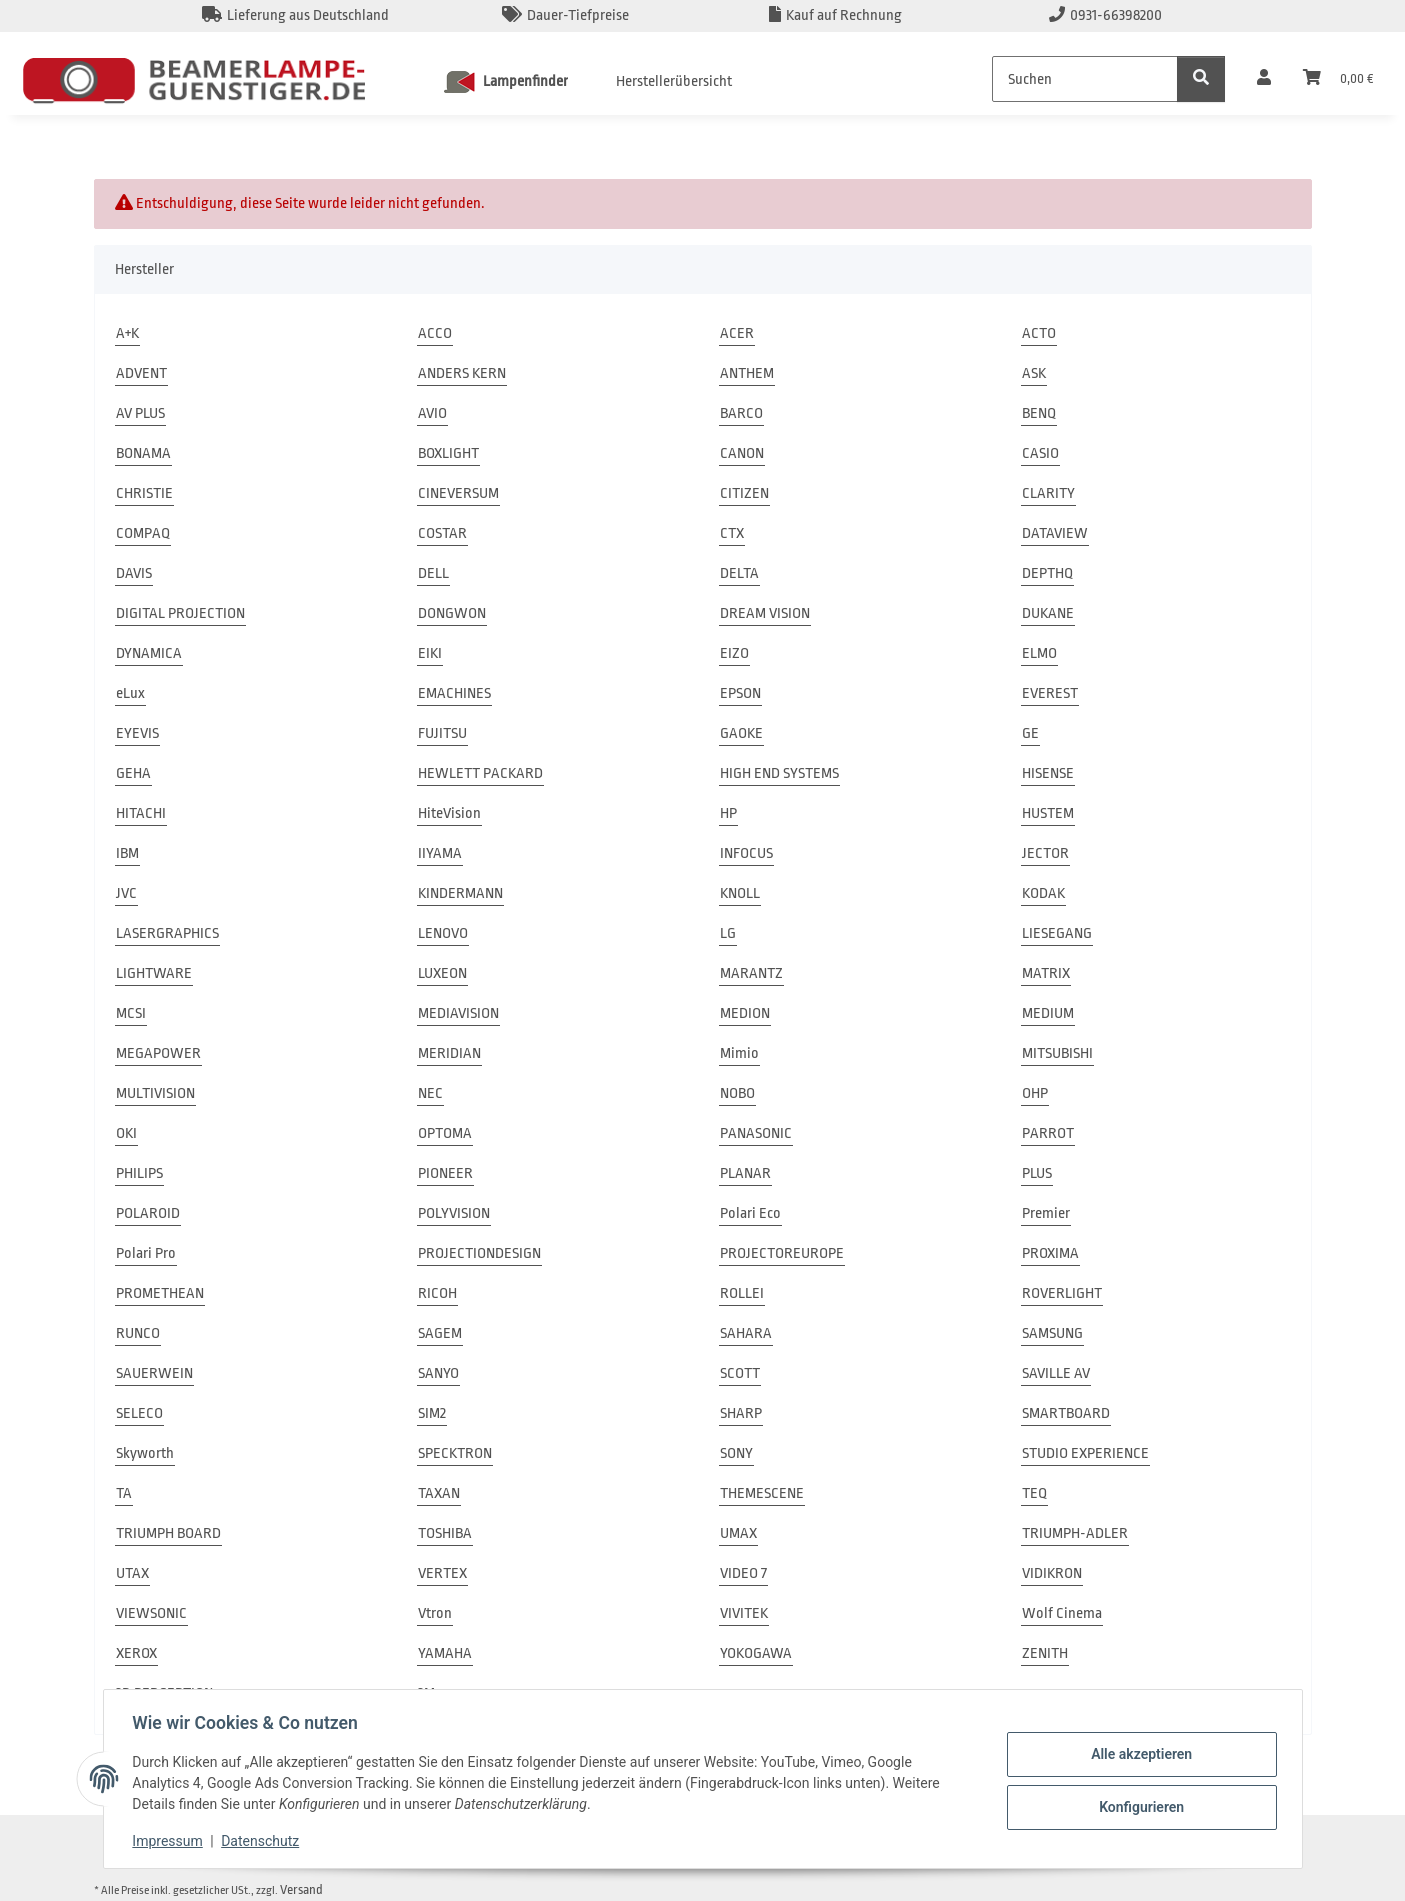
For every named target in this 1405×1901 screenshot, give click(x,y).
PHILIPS (139, 1173)
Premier (1046, 1213)
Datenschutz (263, 1841)
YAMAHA (445, 1653)
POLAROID (148, 1213)
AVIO (432, 413)
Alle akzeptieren (1138, 1754)
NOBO (737, 1093)
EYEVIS (137, 733)
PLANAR (745, 1173)
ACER (737, 333)
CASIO (1040, 453)
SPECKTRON (455, 1453)
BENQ (1039, 413)
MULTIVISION (155, 1093)
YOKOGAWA (756, 1653)
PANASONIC (756, 1133)
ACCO (435, 333)
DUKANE (1048, 613)
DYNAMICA (149, 653)
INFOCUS (746, 853)
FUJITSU (442, 733)
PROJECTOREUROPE (782, 1253)
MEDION (745, 1013)
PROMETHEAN (160, 1293)
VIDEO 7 (743, 1573)
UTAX (132, 1573)
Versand (301, 1889)
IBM (127, 853)
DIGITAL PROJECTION (180, 613)
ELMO (1039, 653)
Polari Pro (146, 1253)
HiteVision (449, 813)
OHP (1035, 1093)
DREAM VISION (765, 613)
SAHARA (746, 1333)
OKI (126, 1133)
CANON (742, 453)
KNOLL (740, 893)
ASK (1034, 373)
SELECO (139, 1413)
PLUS (1037, 1173)
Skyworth (145, 1453)
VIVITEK (744, 1613)
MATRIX (1046, 973)
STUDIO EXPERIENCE (1085, 1453)
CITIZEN (744, 493)
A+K (127, 333)
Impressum (171, 1841)
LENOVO (443, 933)
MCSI (131, 1013)
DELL (433, 573)
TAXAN (439, 1493)
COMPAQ (143, 533)
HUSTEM (1048, 813)
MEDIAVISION (458, 1013)
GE (1030, 733)
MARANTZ (751, 973)
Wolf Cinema (1062, 1613)
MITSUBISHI (1057, 1053)
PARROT (1048, 1133)
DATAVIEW (1055, 533)
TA (124, 1493)
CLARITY (1048, 493)
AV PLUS (140, 413)
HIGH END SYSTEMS (779, 773)
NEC (430, 1093)
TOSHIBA (445, 1533)
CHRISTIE (144, 493)
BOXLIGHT (448, 453)
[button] (1264, 79)
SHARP (741, 1413)
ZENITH (1045, 1653)
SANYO (438, 1373)
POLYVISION (454, 1213)
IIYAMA (440, 853)
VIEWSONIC (151, 1613)
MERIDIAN (449, 1053)
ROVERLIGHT (1062, 1293)
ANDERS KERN (462, 373)
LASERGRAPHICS (167, 933)
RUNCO (138, 1333)
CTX (732, 533)
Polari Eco (750, 1213)
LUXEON (442, 973)
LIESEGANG (1057, 933)
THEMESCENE (762, 1493)
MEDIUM (1048, 1013)
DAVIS (134, 573)
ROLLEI (742, 1293)
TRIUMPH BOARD (168, 1533)
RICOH (437, 1293)
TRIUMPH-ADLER (1075, 1533)
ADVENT (141, 373)
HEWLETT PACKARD (480, 773)
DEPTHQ (1047, 573)
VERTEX (442, 1573)
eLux (130, 693)
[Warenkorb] (1338, 79)
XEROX (136, 1653)
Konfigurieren (1138, 1806)
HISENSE (1048, 773)
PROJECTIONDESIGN (479, 1253)
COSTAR (442, 533)
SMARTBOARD (1066, 1413)
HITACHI (141, 813)
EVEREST (1050, 693)
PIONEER (445, 1173)
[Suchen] (1085, 79)
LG (728, 933)
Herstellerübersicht (674, 81)
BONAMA (143, 453)
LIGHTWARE (154, 973)
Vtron (435, 1613)
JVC (126, 893)
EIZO (734, 653)
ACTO (1039, 333)
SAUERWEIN (154, 1373)
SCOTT (740, 1373)
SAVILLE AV (1056, 1373)
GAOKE (741, 733)
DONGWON (452, 613)
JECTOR (1045, 853)
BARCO (741, 413)
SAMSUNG (1052, 1333)
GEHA (133, 773)
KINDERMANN (460, 893)
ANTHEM (747, 373)
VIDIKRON (1052, 1573)
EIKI (430, 653)
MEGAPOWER (158, 1053)
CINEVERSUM (458, 493)
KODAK (1043, 893)
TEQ (1034, 1493)
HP (728, 813)
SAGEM (440, 1333)
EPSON (740, 693)
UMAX (738, 1533)
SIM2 (432, 1413)
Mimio (739, 1053)
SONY (736, 1453)
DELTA (739, 573)
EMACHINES (454, 693)
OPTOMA (445, 1133)
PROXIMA (1050, 1253)
